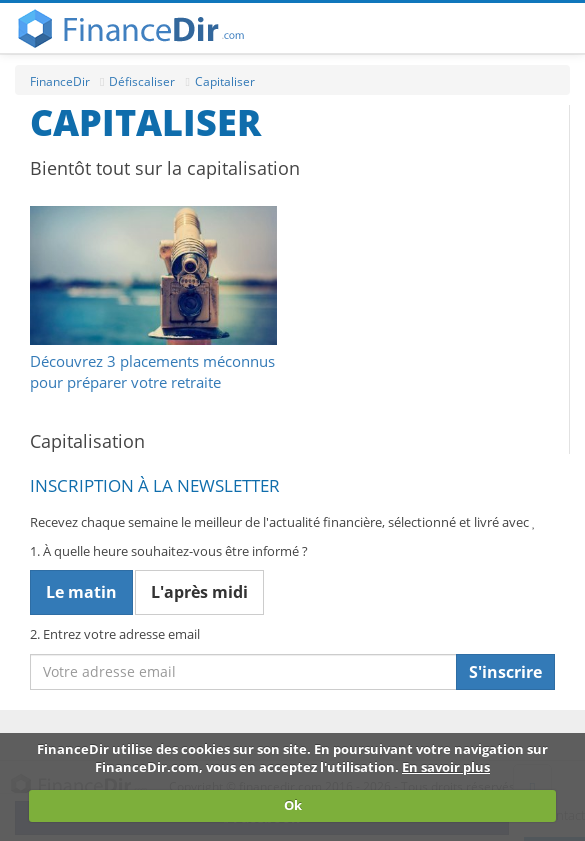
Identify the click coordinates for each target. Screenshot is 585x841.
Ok (293, 805)
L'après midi (199, 592)
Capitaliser (225, 81)
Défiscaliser (142, 81)
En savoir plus (446, 767)
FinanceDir (60, 81)
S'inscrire (505, 672)
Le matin (81, 592)
